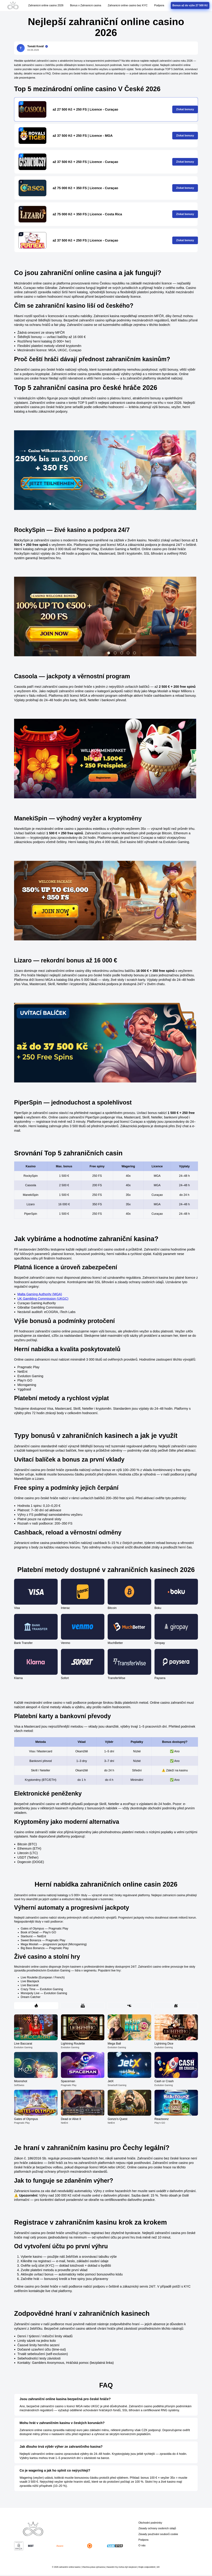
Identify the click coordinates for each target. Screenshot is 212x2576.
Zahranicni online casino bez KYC (128, 5)
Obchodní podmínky (150, 2523)
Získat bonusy (178, 109)
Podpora (159, 5)
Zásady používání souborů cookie (158, 2535)
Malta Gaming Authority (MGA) (39, 1294)
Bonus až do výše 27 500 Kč (190, 5)
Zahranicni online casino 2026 (45, 5)
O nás (142, 2546)
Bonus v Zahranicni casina (85, 5)
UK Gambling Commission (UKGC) (42, 1298)
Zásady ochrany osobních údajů (157, 2529)
